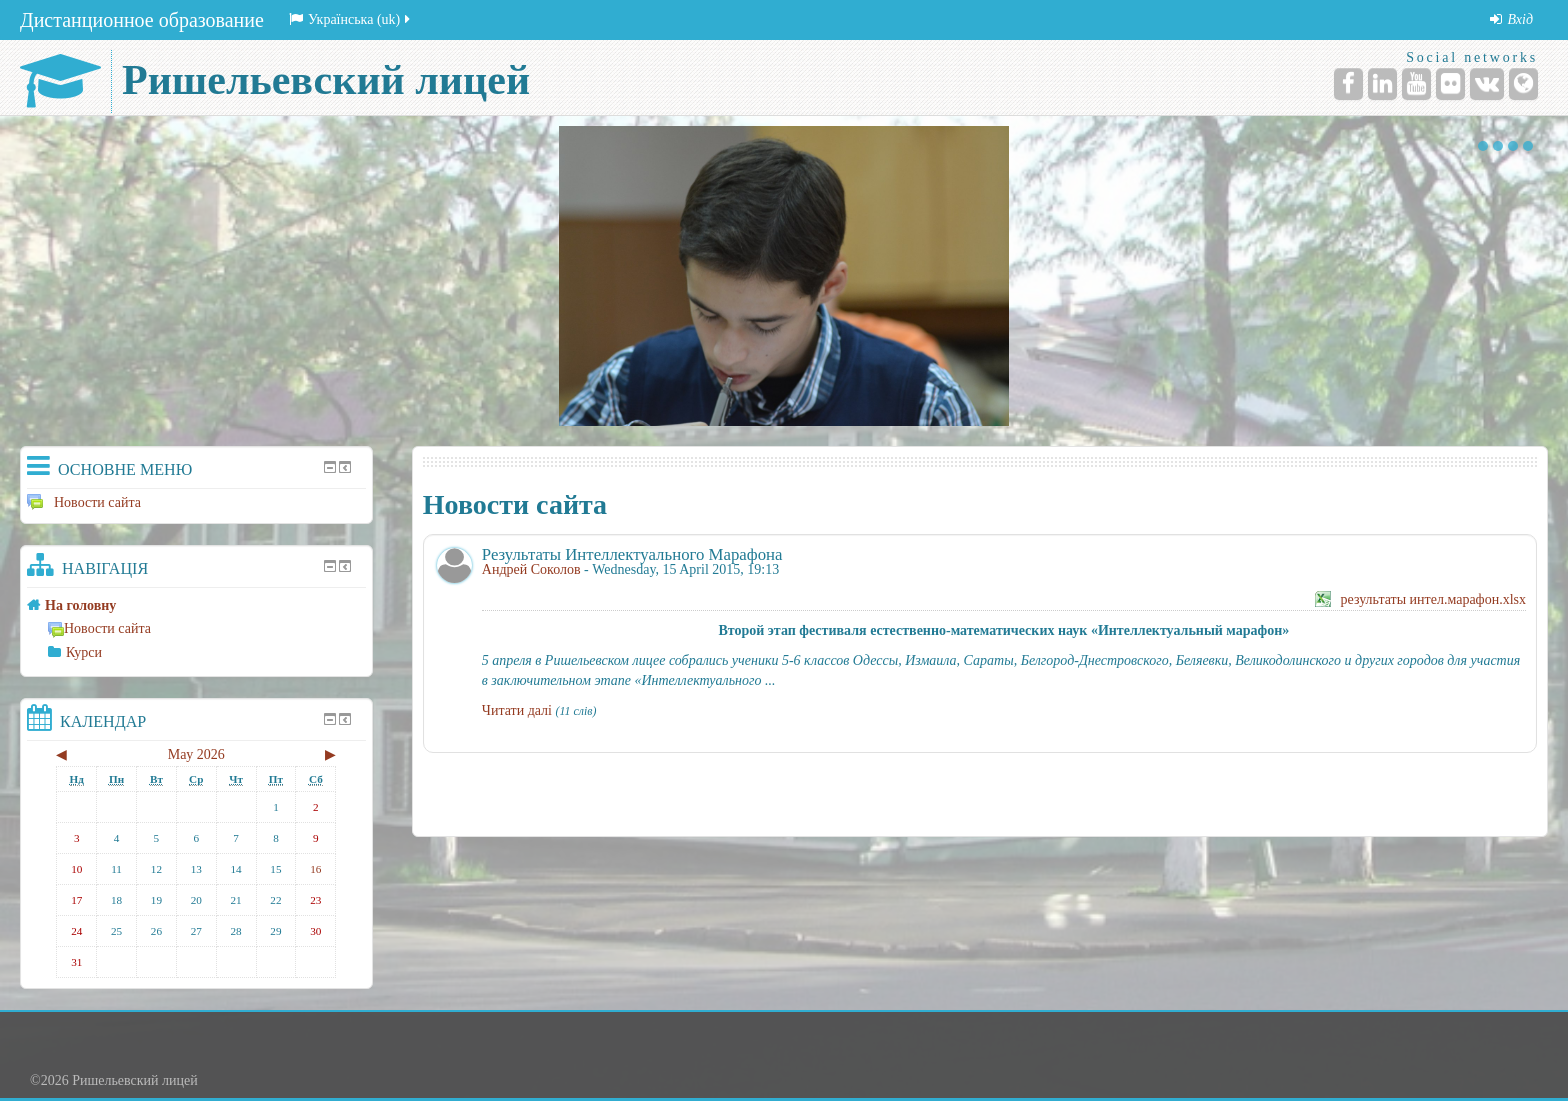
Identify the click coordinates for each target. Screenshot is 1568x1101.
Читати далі (517, 710)
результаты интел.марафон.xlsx (1433, 599)
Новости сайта (84, 502)
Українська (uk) (351, 19)
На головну (80, 605)
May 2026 (196, 754)
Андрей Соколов (531, 569)
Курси (84, 652)
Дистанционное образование (142, 20)
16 (315, 869)
